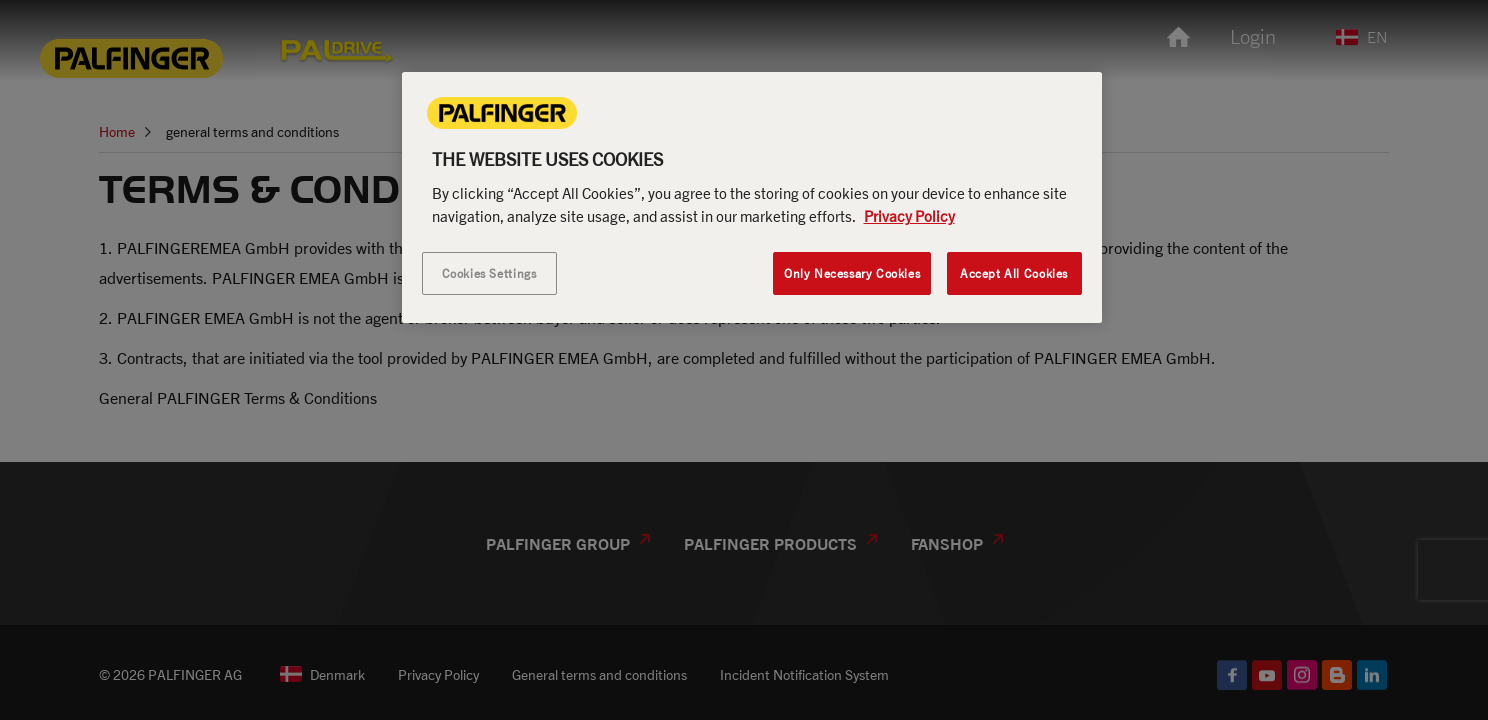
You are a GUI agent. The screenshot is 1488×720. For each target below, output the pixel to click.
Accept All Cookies (1014, 273)
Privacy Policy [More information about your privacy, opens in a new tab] (909, 216)
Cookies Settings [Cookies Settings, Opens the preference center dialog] (489, 273)
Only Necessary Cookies (852, 273)
